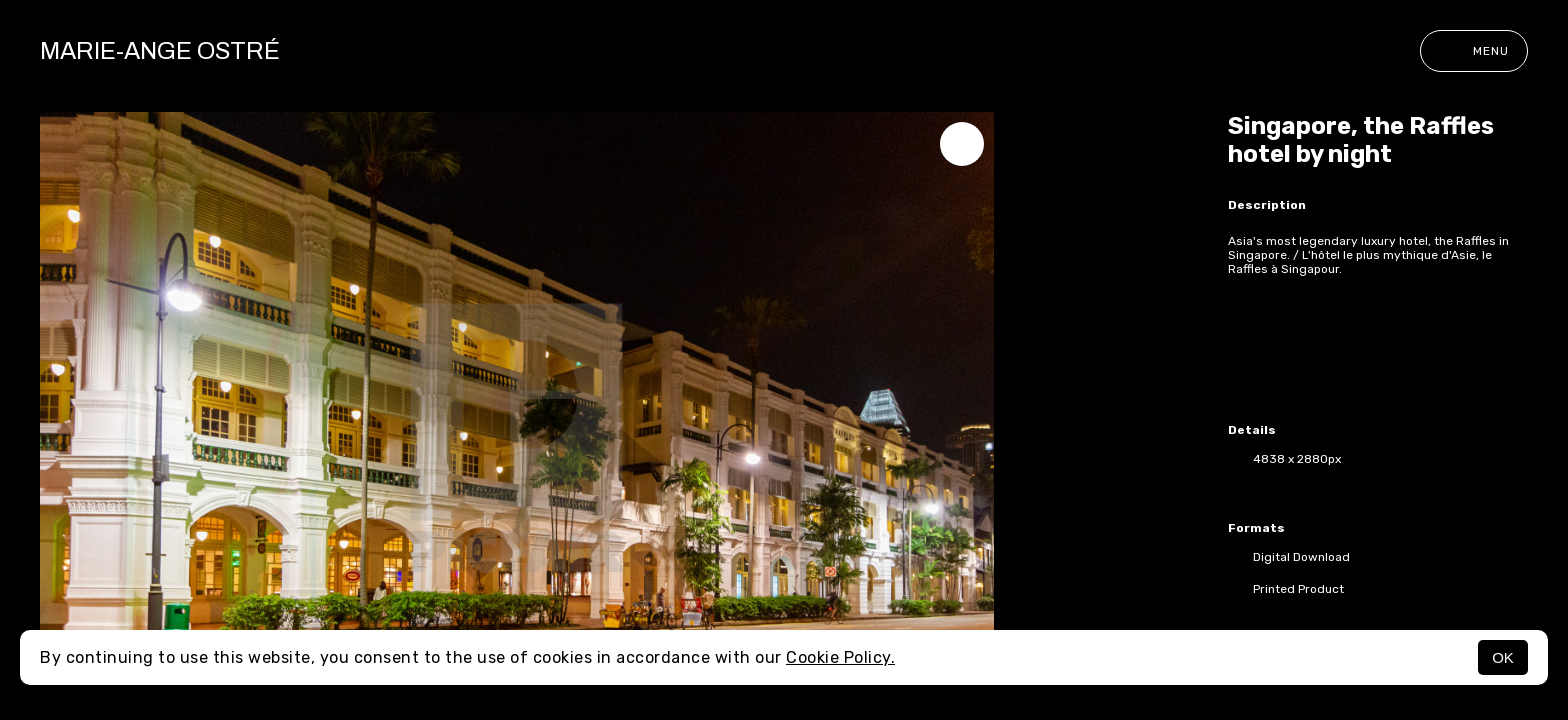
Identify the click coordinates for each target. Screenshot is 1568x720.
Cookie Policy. (840, 657)
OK (1503, 657)
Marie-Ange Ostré (160, 51)
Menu (1474, 51)
